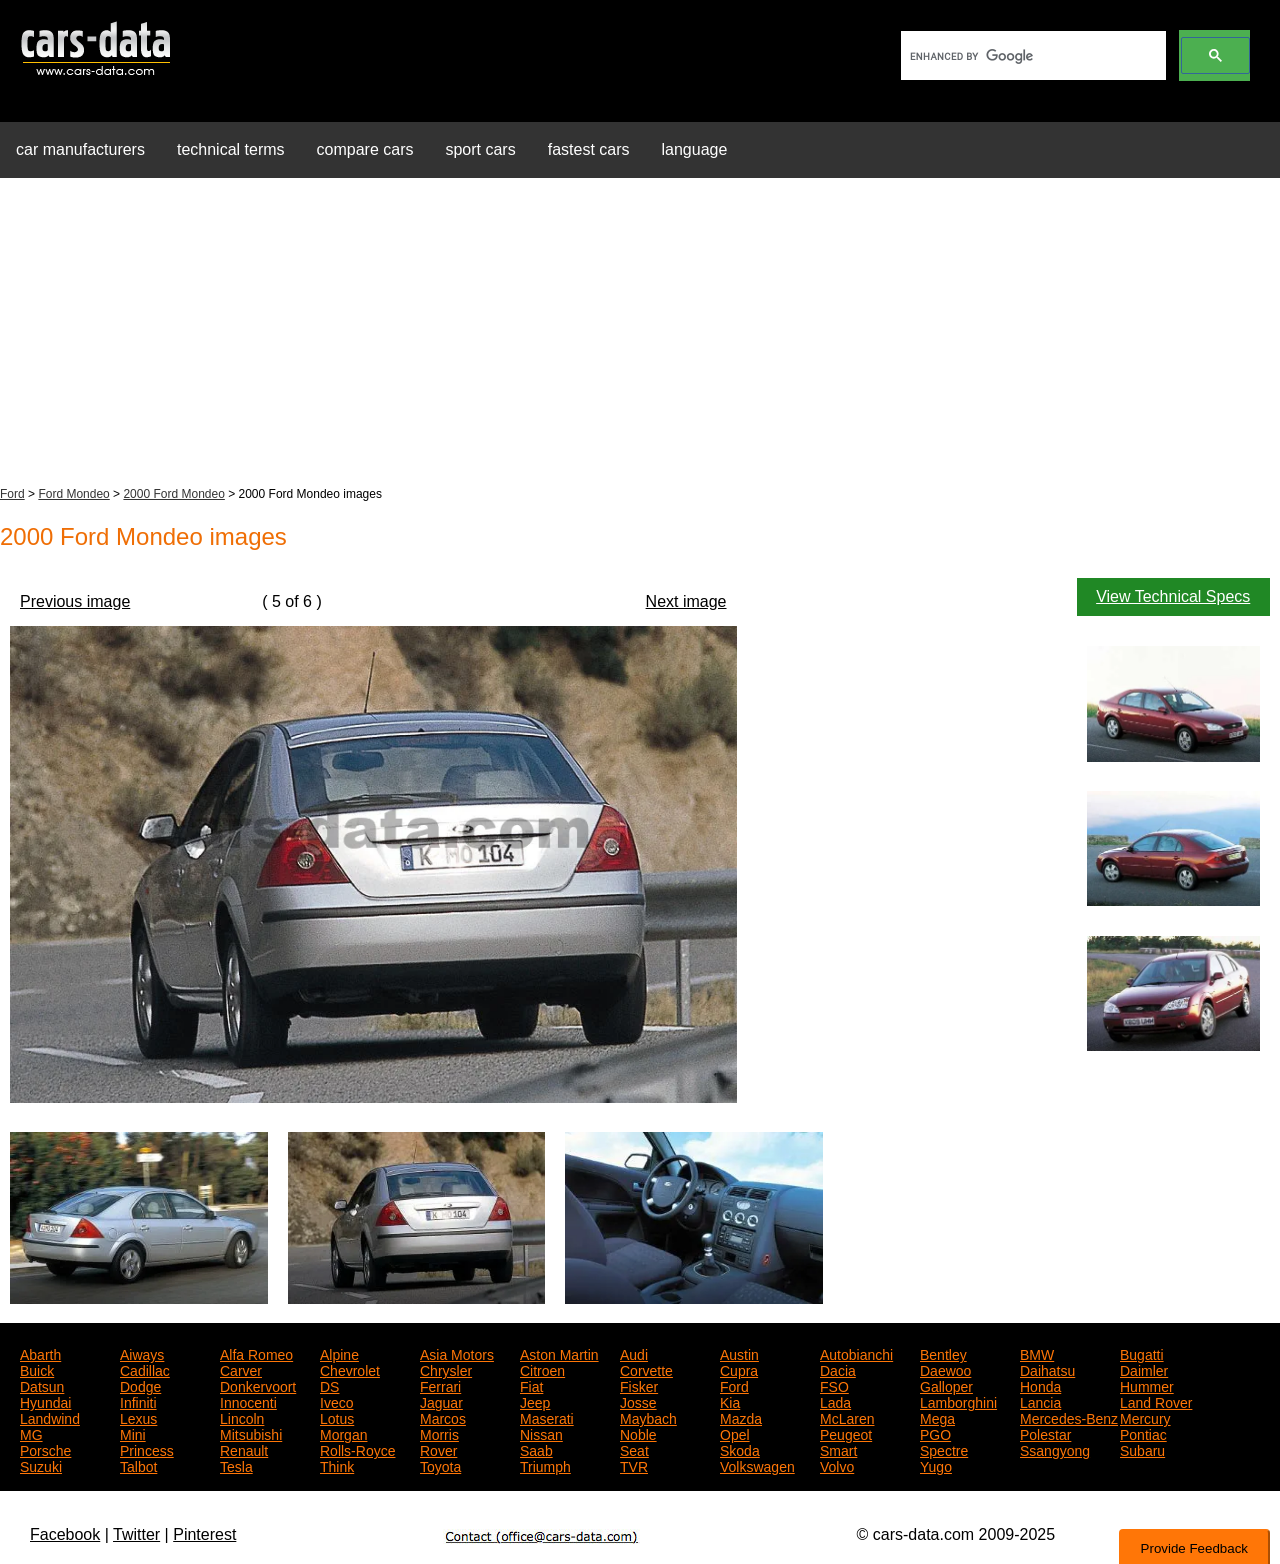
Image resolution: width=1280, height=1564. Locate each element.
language (695, 149)
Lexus (138, 1417)
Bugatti (1142, 1353)
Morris (439, 1433)
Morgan (343, 1433)
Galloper (946, 1385)
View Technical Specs (1173, 596)
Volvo (837, 1465)
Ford (12, 494)
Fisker (639, 1385)
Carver (241, 1369)
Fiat (531, 1385)
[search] (1031, 56)
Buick (37, 1369)
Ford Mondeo (73, 494)
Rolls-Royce (357, 1449)
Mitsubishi (251, 1433)
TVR (634, 1465)
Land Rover (1156, 1401)
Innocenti (248, 1401)
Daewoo (945, 1369)
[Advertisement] (640, 334)
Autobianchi (856, 1353)
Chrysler (446, 1369)
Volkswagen (757, 1465)
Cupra (739, 1369)
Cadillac (145, 1369)
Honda (1040, 1385)
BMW (1037, 1353)
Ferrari (440, 1385)
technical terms (231, 149)
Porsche (45, 1449)
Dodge (140, 1385)
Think (337, 1465)
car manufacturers (80, 149)
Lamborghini (958, 1401)
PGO (935, 1433)
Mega (937, 1417)
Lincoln (242, 1417)
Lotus (337, 1417)
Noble (638, 1433)
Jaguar (441, 1401)
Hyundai (45, 1401)
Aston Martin (559, 1353)
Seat (634, 1449)
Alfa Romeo (256, 1353)
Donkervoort (258, 1385)
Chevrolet (350, 1369)
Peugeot (846, 1433)
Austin (739, 1353)
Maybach (648, 1417)
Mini (133, 1433)
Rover (438, 1449)
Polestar (1045, 1433)
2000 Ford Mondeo (173, 494)
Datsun (42, 1385)
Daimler (1144, 1369)
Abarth (40, 1353)
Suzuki (41, 1465)
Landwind (50, 1417)
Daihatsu (1047, 1369)
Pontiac (1143, 1433)
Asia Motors (457, 1353)
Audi (634, 1353)
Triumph (545, 1465)
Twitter (136, 1534)
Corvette (646, 1369)
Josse (638, 1401)
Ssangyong (1055, 1449)
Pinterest (204, 1534)
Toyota (440, 1465)
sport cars (480, 149)
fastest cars (589, 149)
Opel (735, 1433)
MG (31, 1433)
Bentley (943, 1353)
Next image (686, 601)
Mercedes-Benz (1069, 1417)
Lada (835, 1401)
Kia (730, 1401)
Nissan (541, 1433)
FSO (834, 1385)
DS (329, 1385)
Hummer (1147, 1385)
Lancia (1040, 1401)
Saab (536, 1449)
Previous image (75, 601)
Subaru (1142, 1449)
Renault (244, 1449)
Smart (838, 1449)
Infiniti (138, 1401)
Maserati (547, 1417)
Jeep (535, 1401)
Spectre (944, 1449)
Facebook (65, 1534)
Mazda (741, 1417)
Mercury (1145, 1417)
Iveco (336, 1401)
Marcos (443, 1417)
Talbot (138, 1465)
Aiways (142, 1353)
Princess (147, 1449)
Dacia (838, 1369)
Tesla (236, 1465)
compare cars (365, 149)
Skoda (740, 1449)
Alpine (339, 1353)
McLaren (847, 1417)
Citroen (542, 1369)
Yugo (936, 1465)
